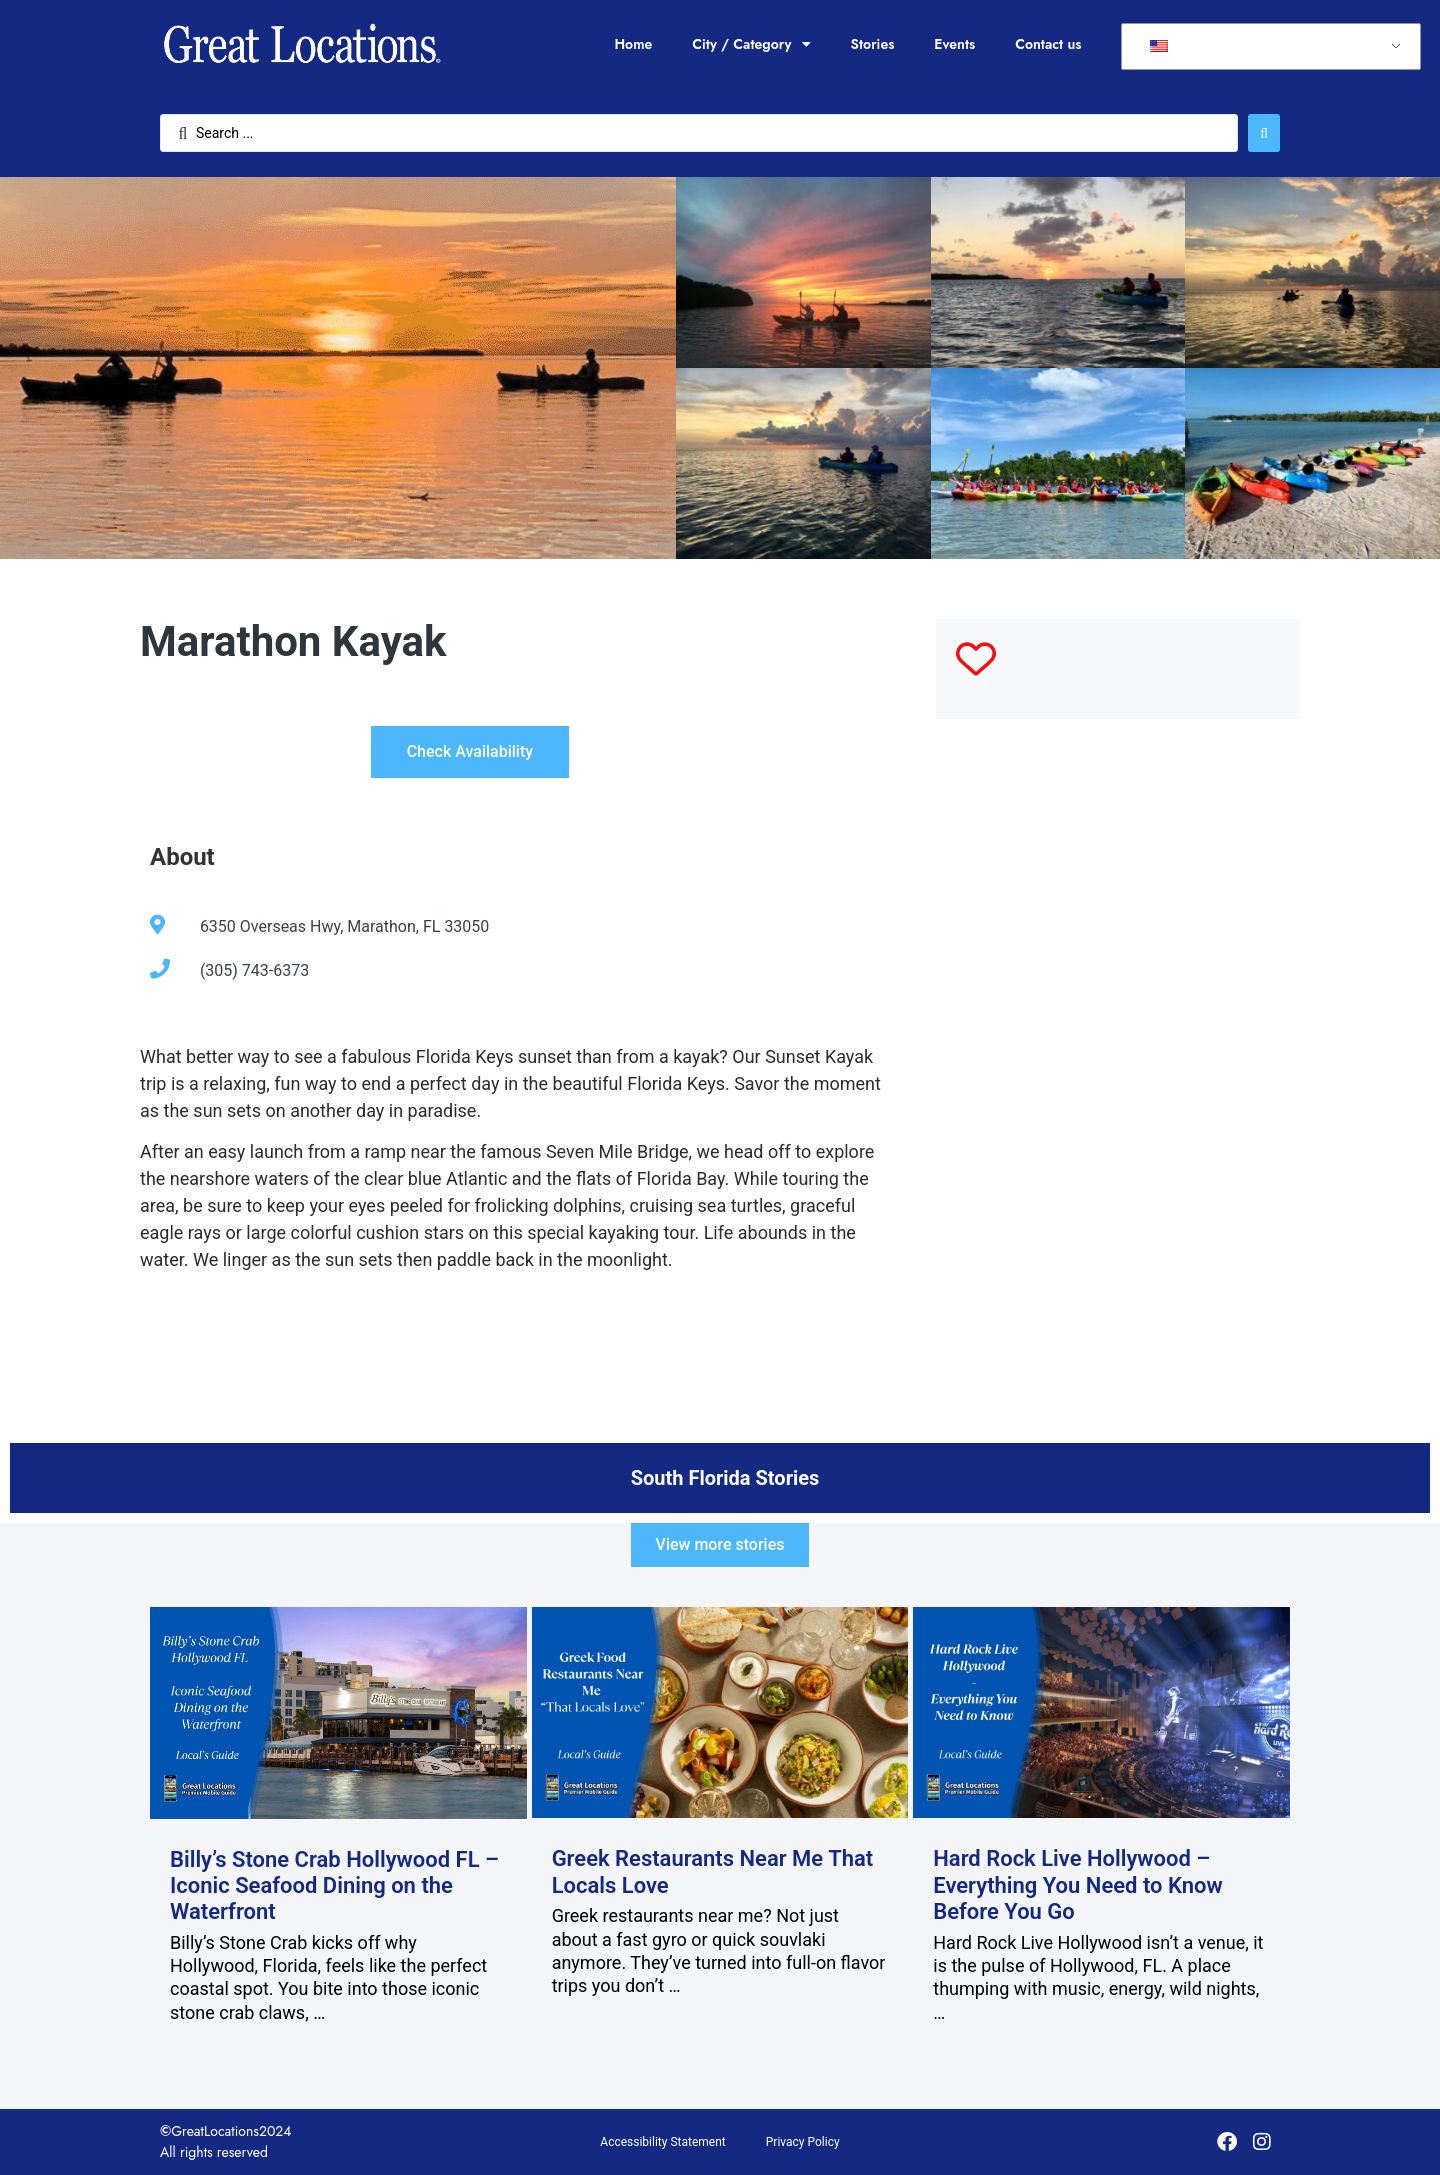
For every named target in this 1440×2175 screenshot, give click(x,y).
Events (954, 44)
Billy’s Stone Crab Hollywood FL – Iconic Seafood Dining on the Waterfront (334, 1886)
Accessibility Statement (662, 2142)
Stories (873, 44)
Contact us (1048, 44)
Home (633, 44)
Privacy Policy (803, 2142)
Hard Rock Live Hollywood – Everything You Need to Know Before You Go (1078, 1885)
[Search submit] (1264, 133)
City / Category (751, 44)
